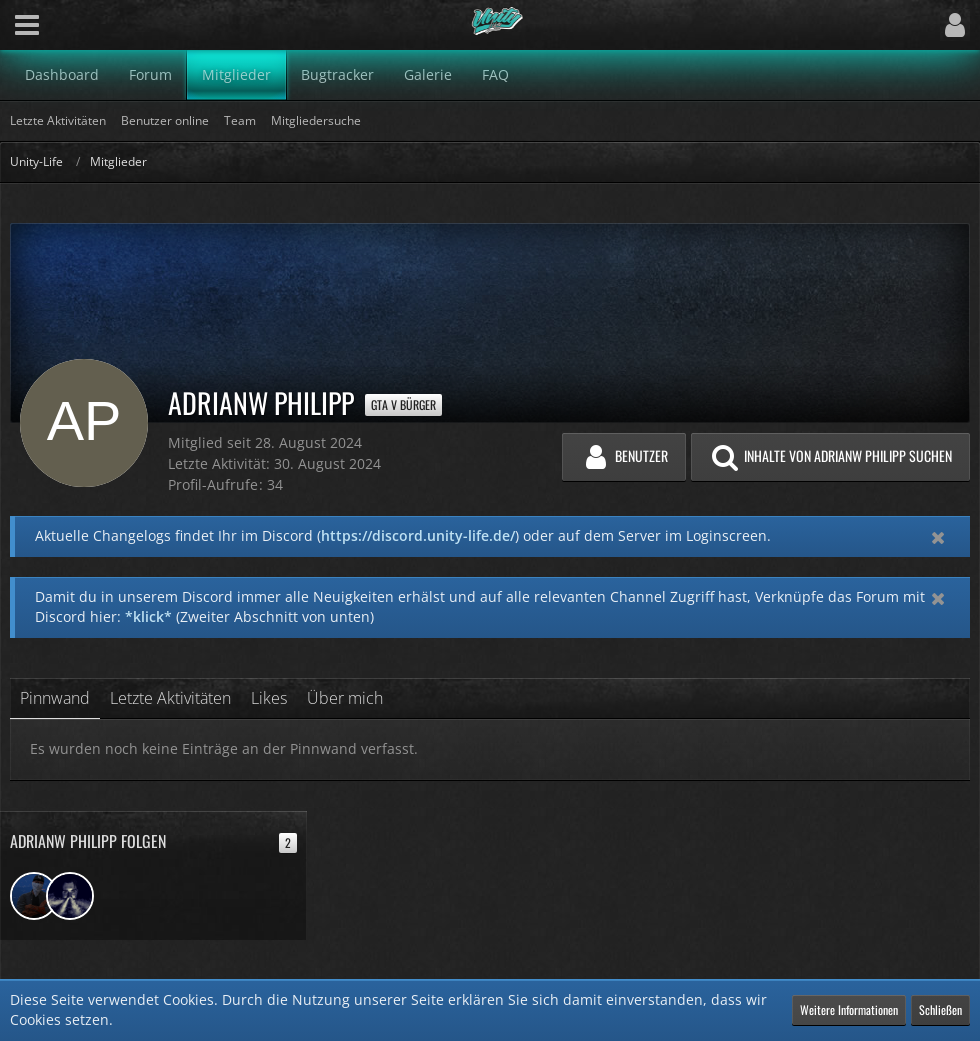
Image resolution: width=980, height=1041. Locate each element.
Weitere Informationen (849, 1009)
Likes (269, 698)
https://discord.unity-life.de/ (418, 535)
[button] (27, 25)
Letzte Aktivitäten (170, 698)
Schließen (940, 1009)
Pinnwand (55, 698)
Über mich (345, 698)
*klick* (148, 616)
